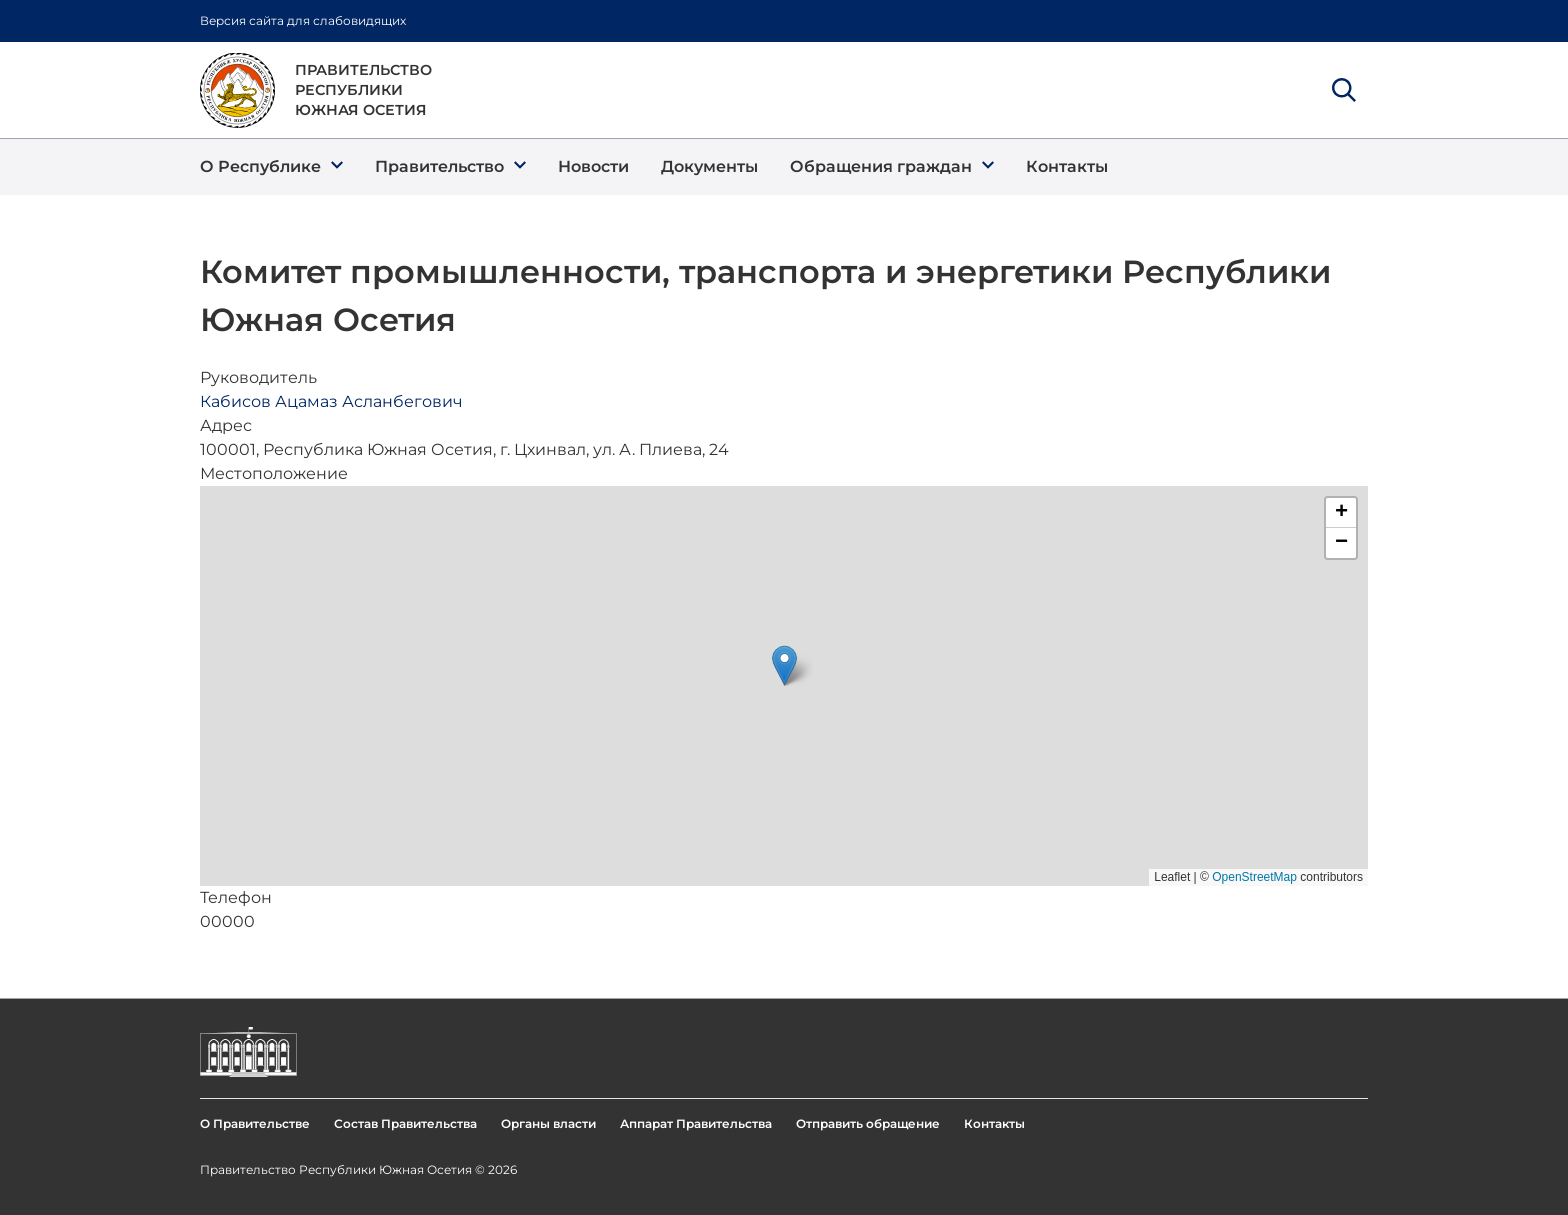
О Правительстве (255, 1123)
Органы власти (548, 1123)
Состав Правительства (405, 1123)
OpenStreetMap (1254, 877)
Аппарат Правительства (696, 1123)
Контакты (994, 1123)
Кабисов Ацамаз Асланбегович (331, 401)
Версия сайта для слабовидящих (303, 20)
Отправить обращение (868, 1123)
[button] (271, 167)
